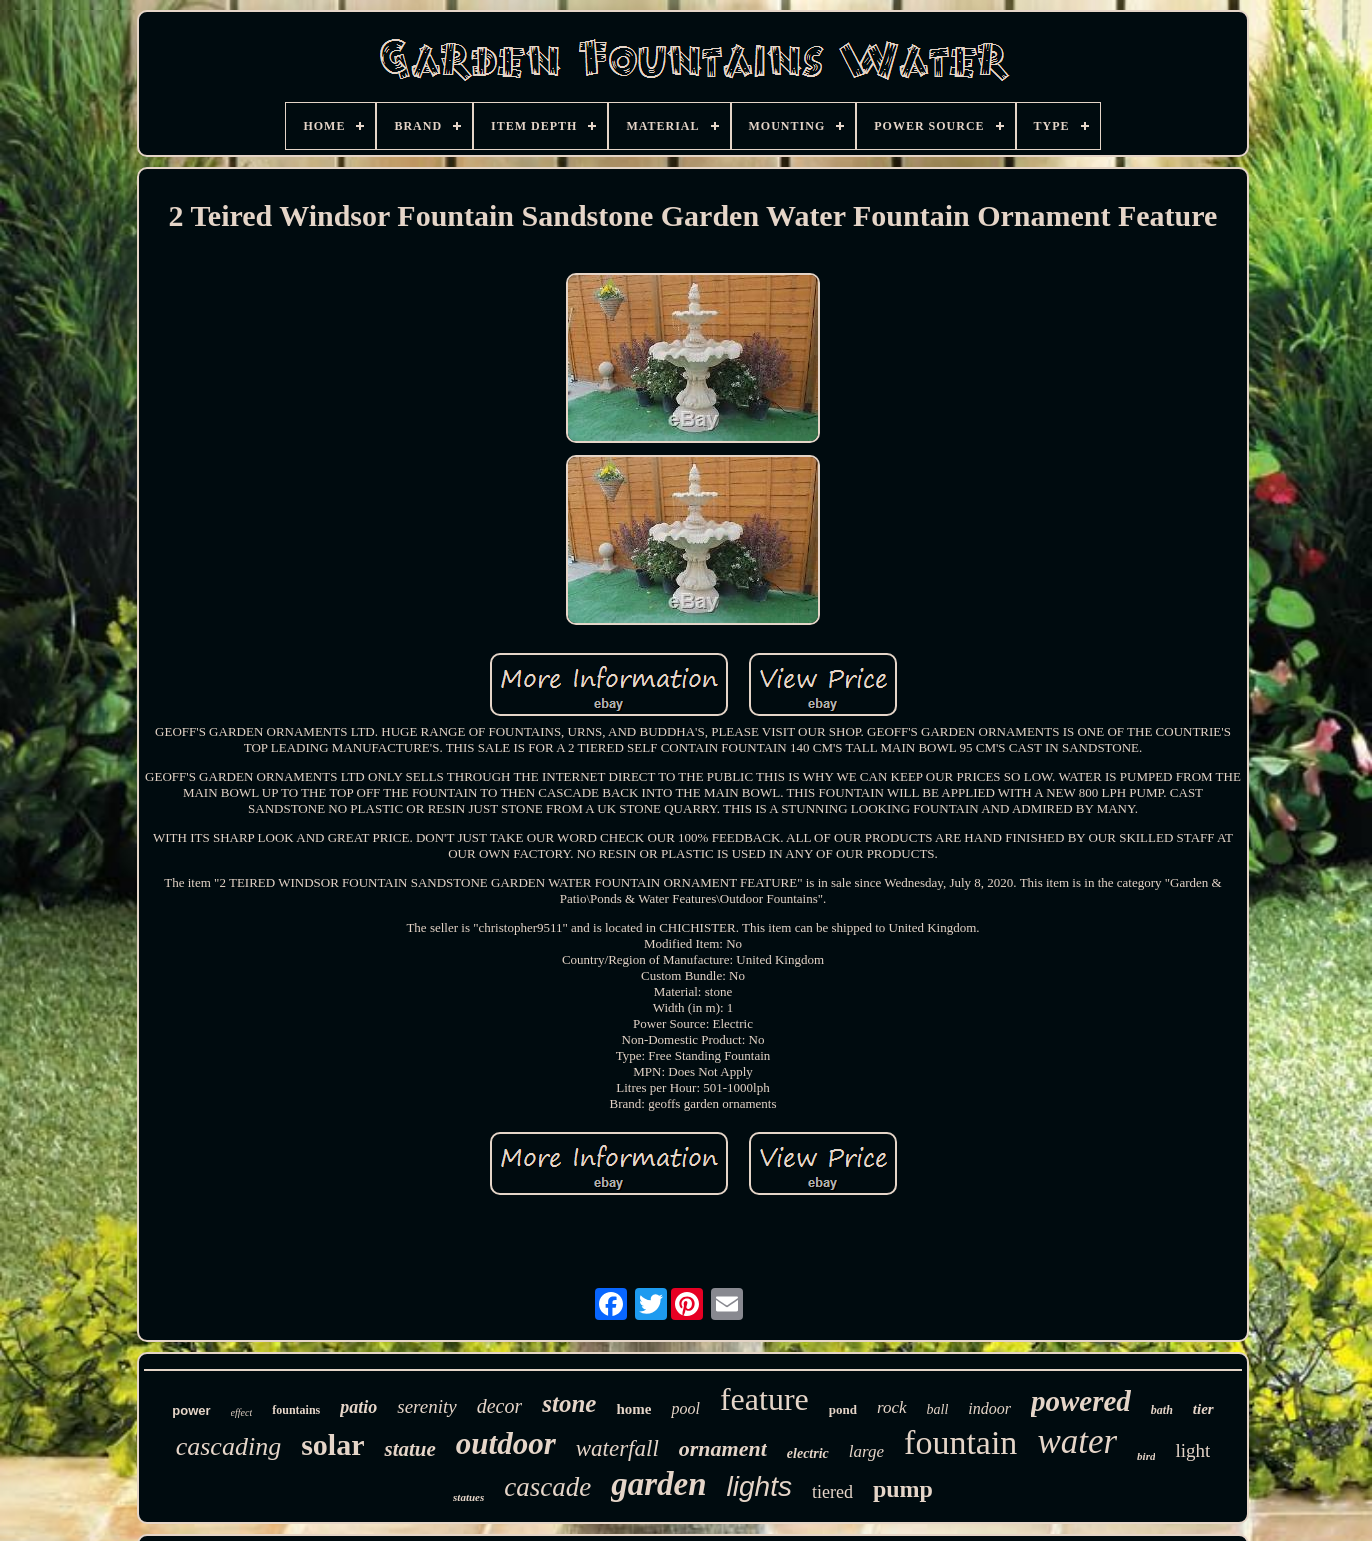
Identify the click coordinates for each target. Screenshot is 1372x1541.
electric (808, 1453)
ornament (723, 1448)
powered (1081, 1401)
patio (358, 1407)
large (866, 1451)
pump (903, 1489)
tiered (832, 1492)
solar (332, 1444)
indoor (989, 1408)
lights (759, 1486)
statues (468, 1497)
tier (1203, 1409)
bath (1162, 1410)
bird (1146, 1456)
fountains (296, 1410)
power (191, 1410)
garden (658, 1484)
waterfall (617, 1448)
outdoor (506, 1443)
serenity (426, 1406)
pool (685, 1408)
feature (764, 1399)
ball (938, 1409)
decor (500, 1406)
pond (843, 1409)
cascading (228, 1446)
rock (892, 1407)
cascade (547, 1487)
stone (569, 1403)
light (1192, 1450)
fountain (960, 1442)
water (1077, 1441)
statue (409, 1449)
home (633, 1409)
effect (242, 1412)
